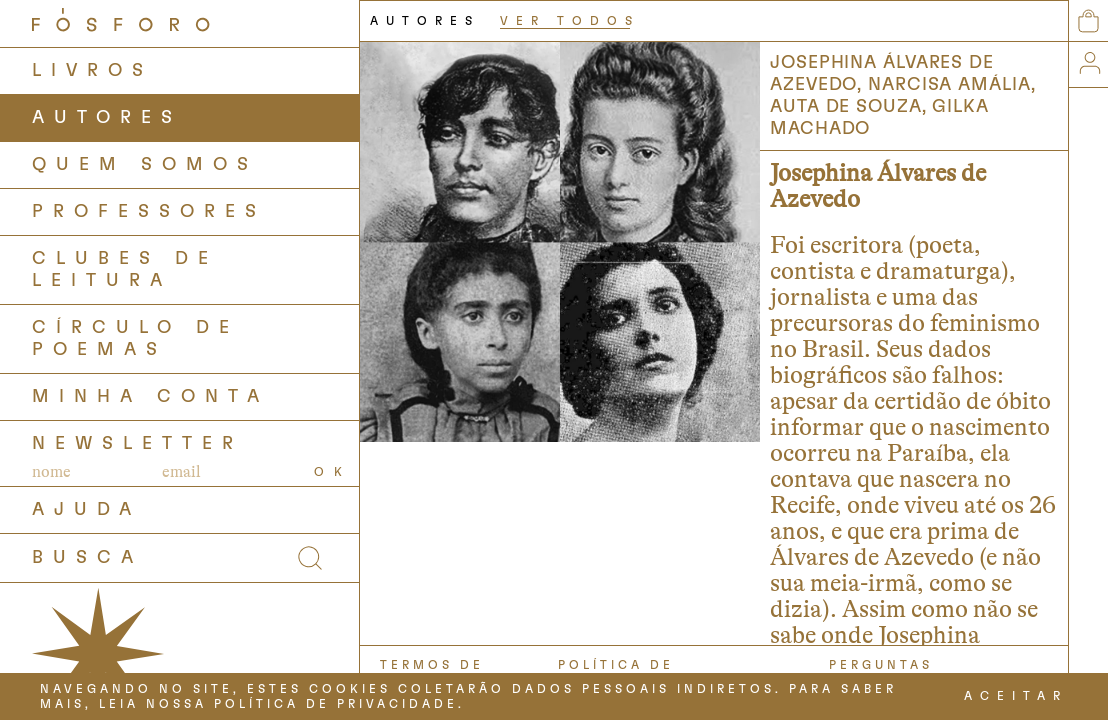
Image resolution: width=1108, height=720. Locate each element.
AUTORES (107, 118)
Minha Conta (150, 397)
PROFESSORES (149, 212)
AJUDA (86, 510)
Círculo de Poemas (135, 339)
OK (333, 472)
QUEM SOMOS (145, 165)
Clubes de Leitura (125, 270)
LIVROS (92, 71)
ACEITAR (1016, 696)
